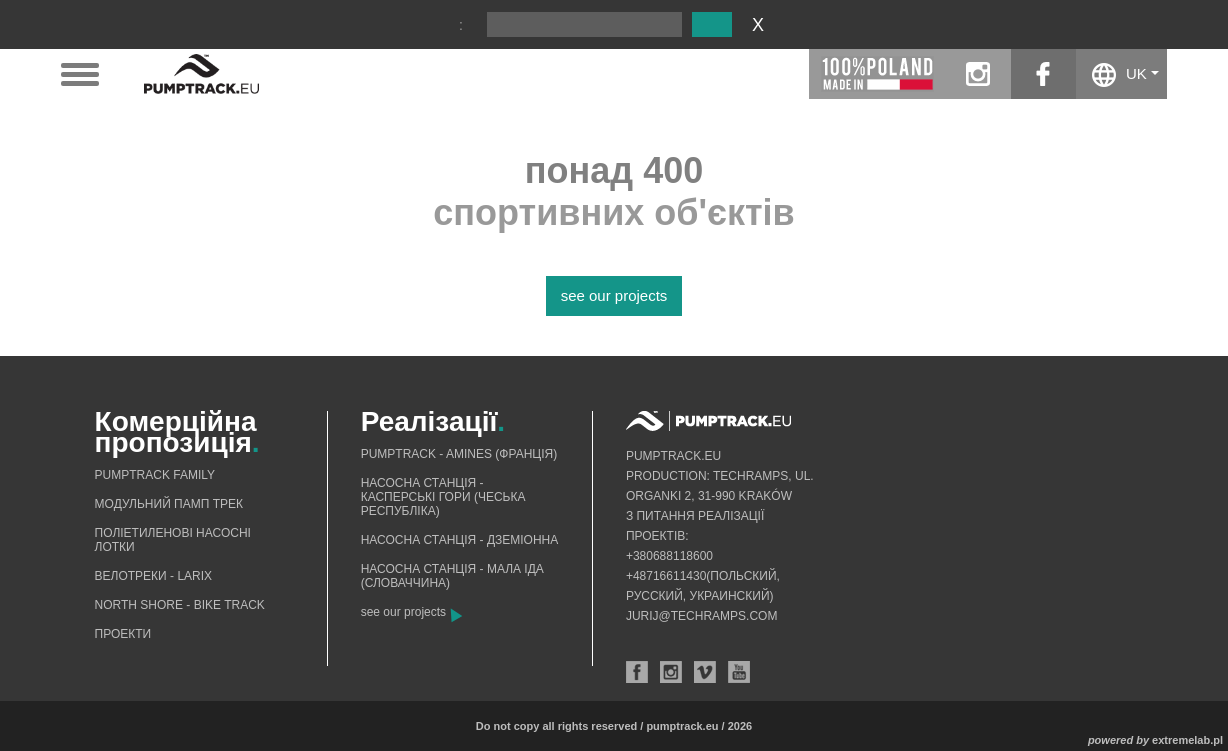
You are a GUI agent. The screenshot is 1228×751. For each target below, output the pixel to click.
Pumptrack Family (155, 475)
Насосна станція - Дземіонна (460, 540)
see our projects (614, 295)
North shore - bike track (180, 605)
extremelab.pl (1187, 740)
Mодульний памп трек (169, 504)
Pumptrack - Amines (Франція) (459, 454)
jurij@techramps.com (702, 616)
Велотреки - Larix (154, 576)
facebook (1043, 74)
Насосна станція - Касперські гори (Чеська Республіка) (443, 497)
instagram (978, 74)
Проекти (123, 634)
